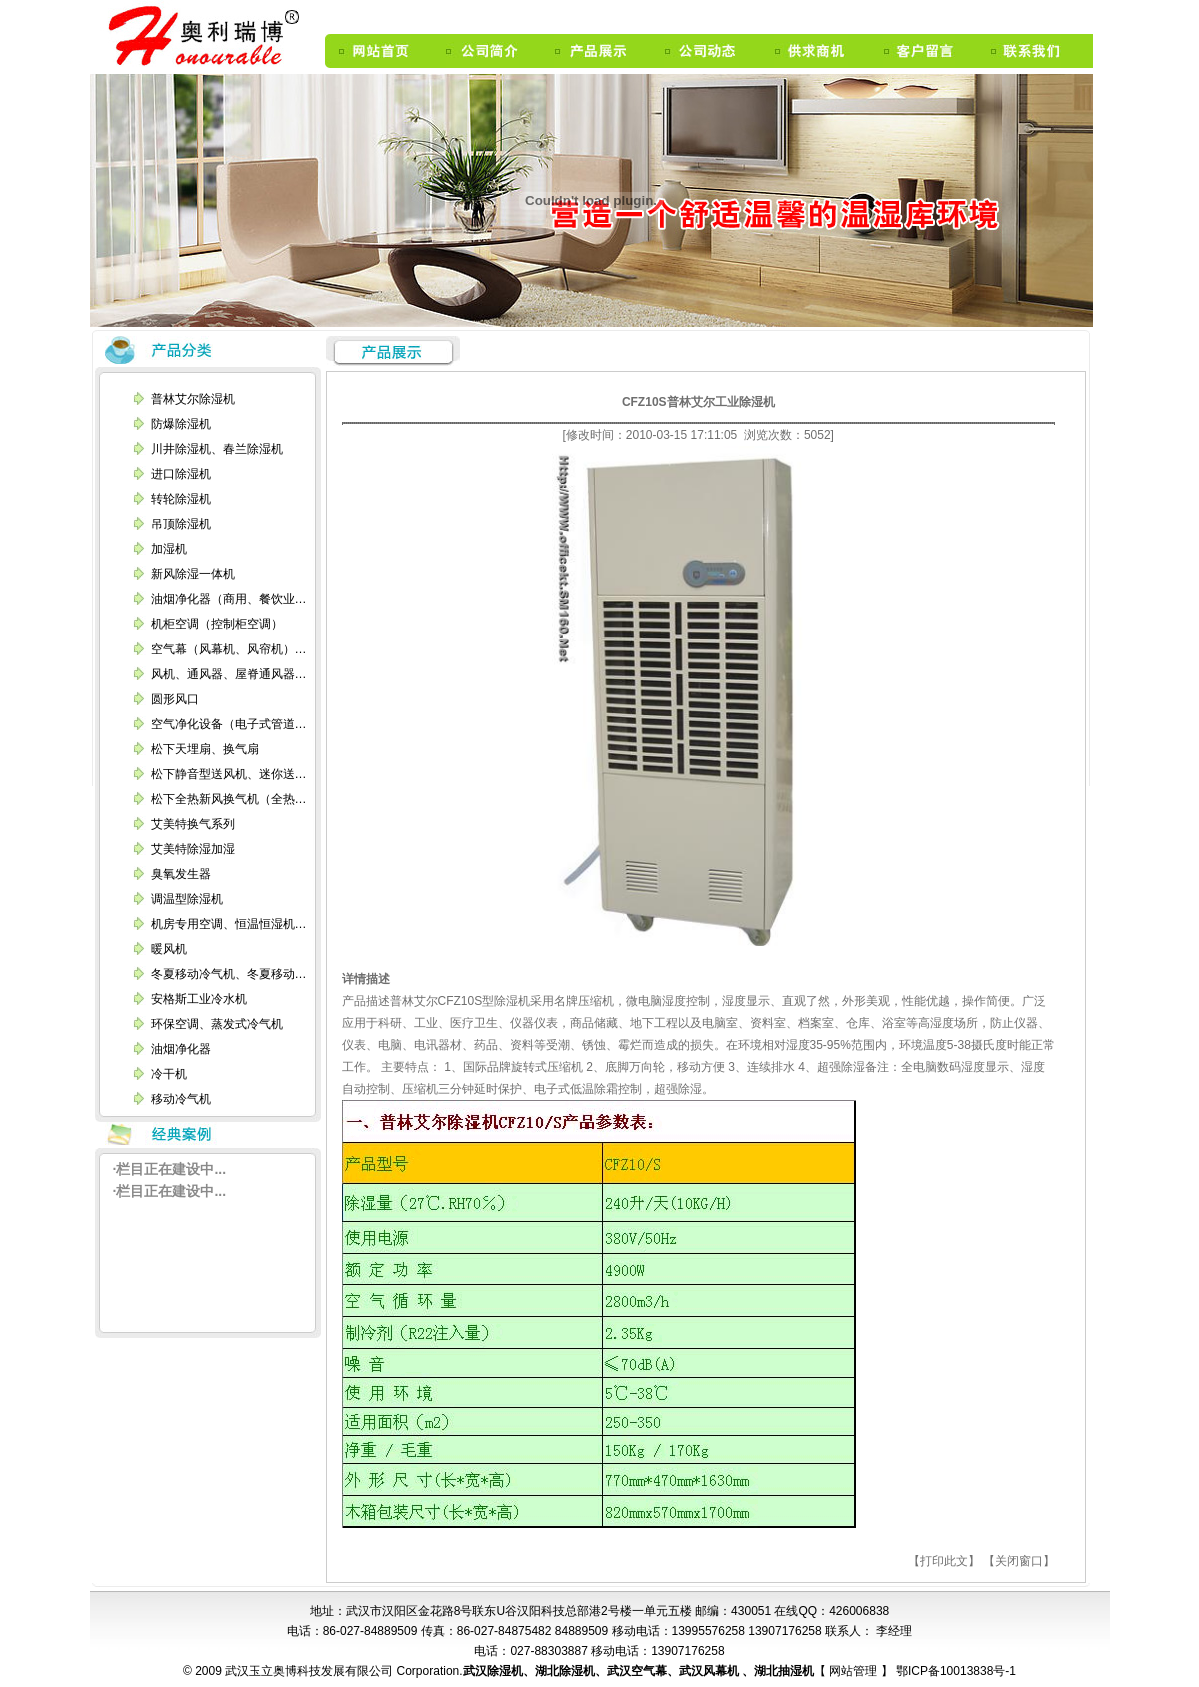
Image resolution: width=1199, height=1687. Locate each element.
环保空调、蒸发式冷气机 (217, 1024)
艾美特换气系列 (193, 824)
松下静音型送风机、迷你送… (229, 774)
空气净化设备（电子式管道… (229, 724)
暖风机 (169, 949)
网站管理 (854, 1671)
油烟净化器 (181, 1049)
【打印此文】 (944, 1561)
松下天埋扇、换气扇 (205, 749)
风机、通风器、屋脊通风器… (229, 674)
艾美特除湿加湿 (193, 849)
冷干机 (169, 1074)
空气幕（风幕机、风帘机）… (229, 649)
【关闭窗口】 (1019, 1561)
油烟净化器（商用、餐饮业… (229, 599)
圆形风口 (175, 699)
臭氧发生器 (181, 874)
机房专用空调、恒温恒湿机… (229, 924)
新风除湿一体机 (193, 574)
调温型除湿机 (187, 899)
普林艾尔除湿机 (193, 399)
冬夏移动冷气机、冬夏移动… (229, 974)
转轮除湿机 (181, 499)
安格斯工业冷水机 (199, 999)
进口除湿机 (181, 474)
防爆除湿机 (181, 424)
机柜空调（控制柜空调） (217, 624)
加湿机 (169, 549)
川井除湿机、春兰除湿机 (217, 449)
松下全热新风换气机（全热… (229, 799)
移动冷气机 (181, 1099)
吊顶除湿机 (181, 524)
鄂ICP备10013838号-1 (954, 1671)
